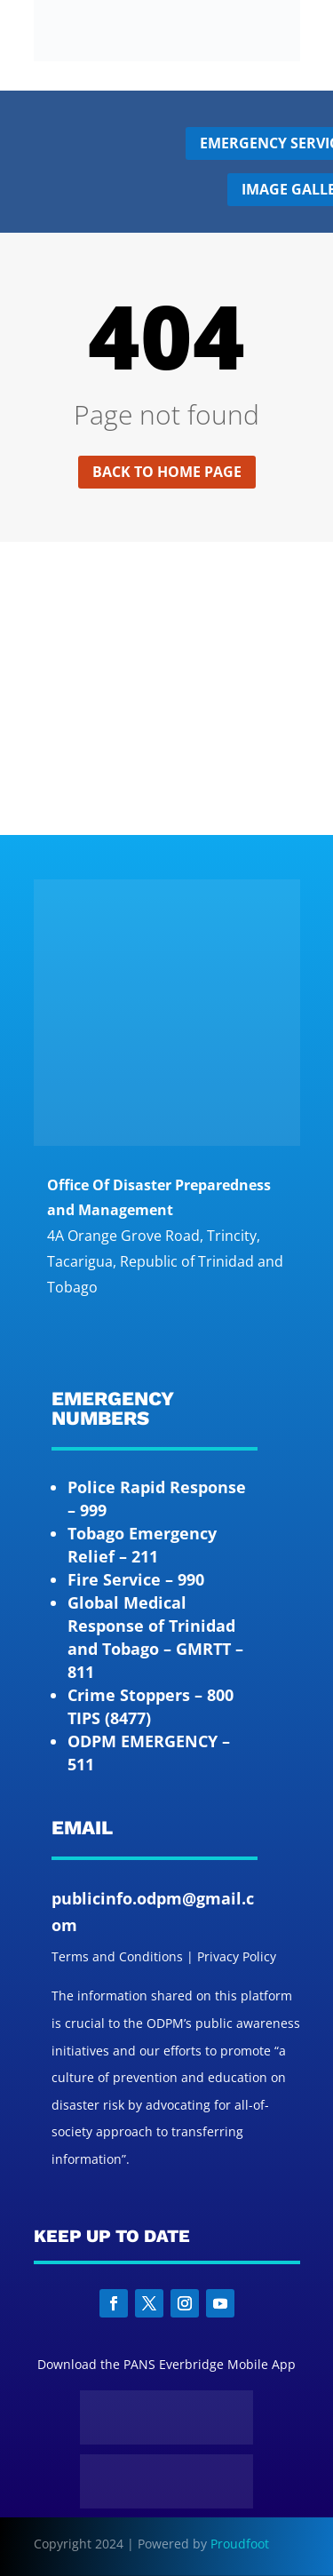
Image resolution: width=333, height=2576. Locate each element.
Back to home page (167, 471)
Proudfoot (239, 2543)
